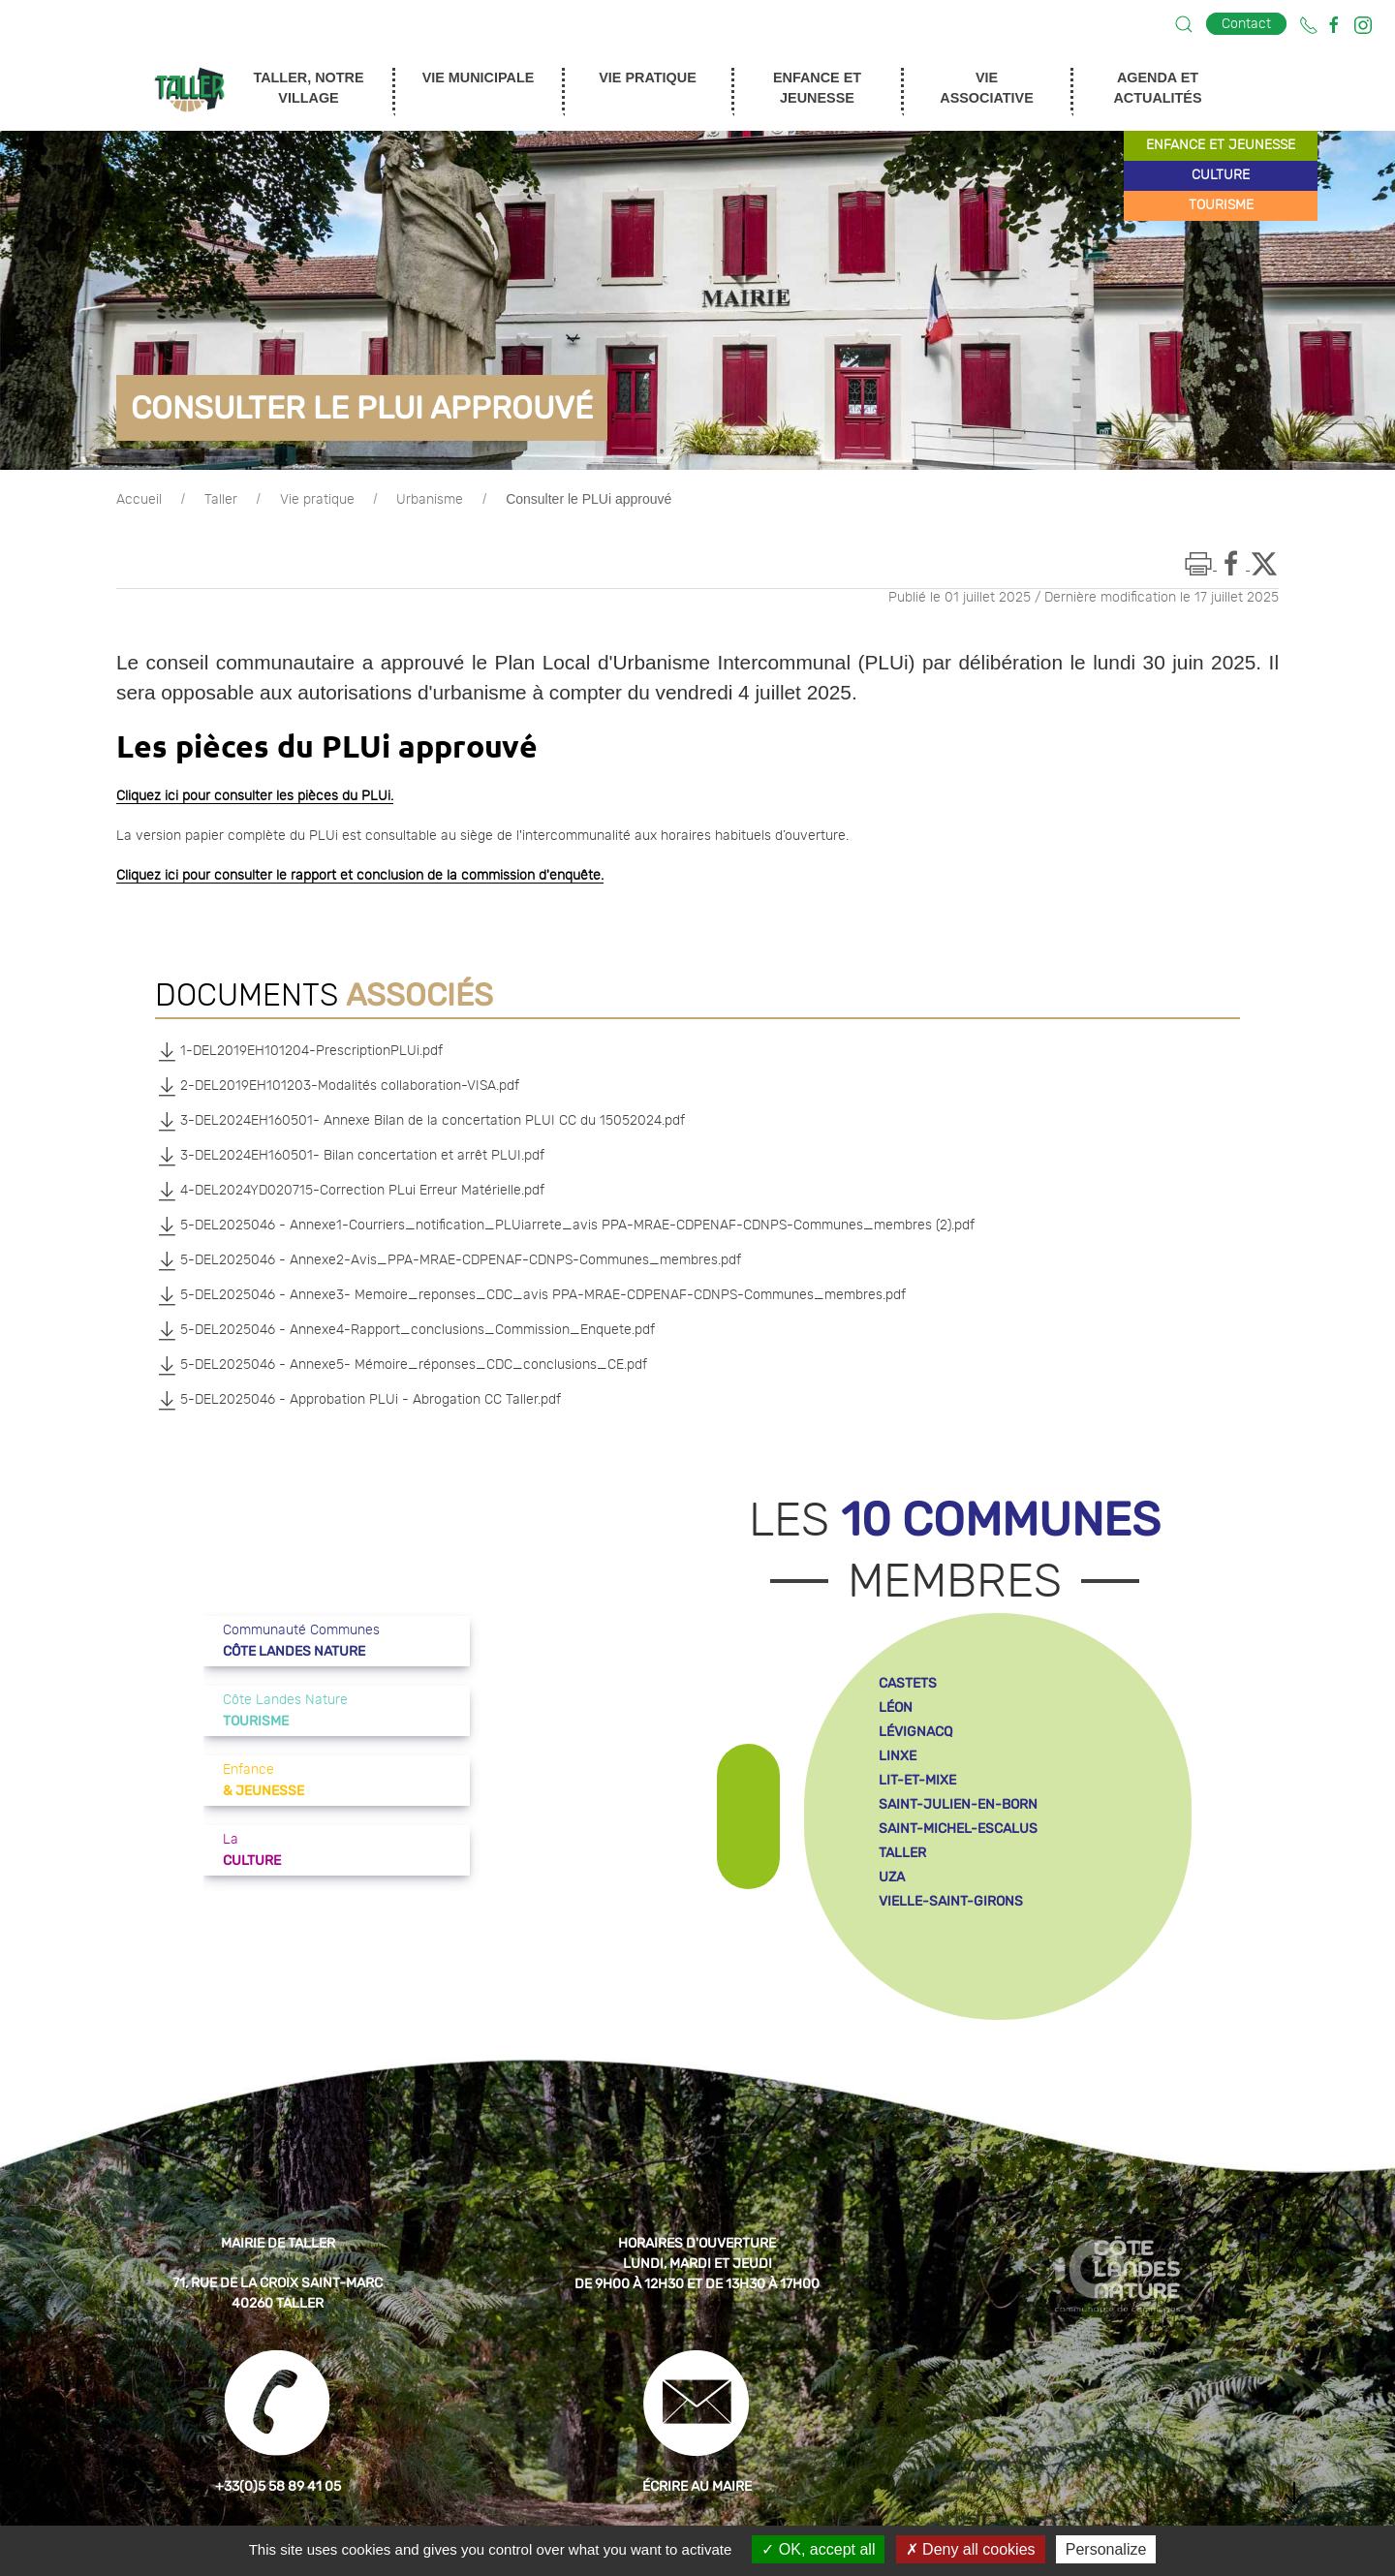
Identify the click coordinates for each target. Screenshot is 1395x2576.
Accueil (139, 500)
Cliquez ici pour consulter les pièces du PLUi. (254, 796)
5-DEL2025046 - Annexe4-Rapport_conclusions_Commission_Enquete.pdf (405, 1330)
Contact (1246, 23)
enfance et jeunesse (1220, 145)
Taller (220, 500)
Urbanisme (429, 500)
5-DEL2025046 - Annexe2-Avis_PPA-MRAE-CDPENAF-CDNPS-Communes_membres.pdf (448, 1260)
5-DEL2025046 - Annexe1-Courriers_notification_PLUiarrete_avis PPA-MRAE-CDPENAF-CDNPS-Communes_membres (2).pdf (565, 1225)
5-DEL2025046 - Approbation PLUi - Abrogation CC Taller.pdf (358, 1399)
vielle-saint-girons (951, 1901)
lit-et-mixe (917, 1780)
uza (892, 1877)
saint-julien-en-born (958, 1804)
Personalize (1106, 2549)
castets (908, 1683)
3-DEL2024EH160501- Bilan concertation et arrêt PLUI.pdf (349, 1155)
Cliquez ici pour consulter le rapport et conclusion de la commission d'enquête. (360, 876)
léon (896, 1707)
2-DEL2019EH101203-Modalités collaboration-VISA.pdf (337, 1086)
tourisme (1221, 205)
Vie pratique (317, 500)
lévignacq (915, 1731)
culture (1221, 175)
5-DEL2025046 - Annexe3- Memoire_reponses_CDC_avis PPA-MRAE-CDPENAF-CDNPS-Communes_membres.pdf (530, 1295)
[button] (1184, 24)
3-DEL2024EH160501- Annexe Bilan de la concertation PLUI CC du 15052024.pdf (420, 1120)
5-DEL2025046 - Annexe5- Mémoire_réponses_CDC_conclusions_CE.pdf (401, 1365)
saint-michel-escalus (958, 1828)
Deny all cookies (971, 2549)
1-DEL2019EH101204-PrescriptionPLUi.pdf (299, 1051)
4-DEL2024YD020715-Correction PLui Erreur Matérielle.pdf (349, 1190)
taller (902, 1853)
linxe (897, 1756)
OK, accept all (818, 2549)
